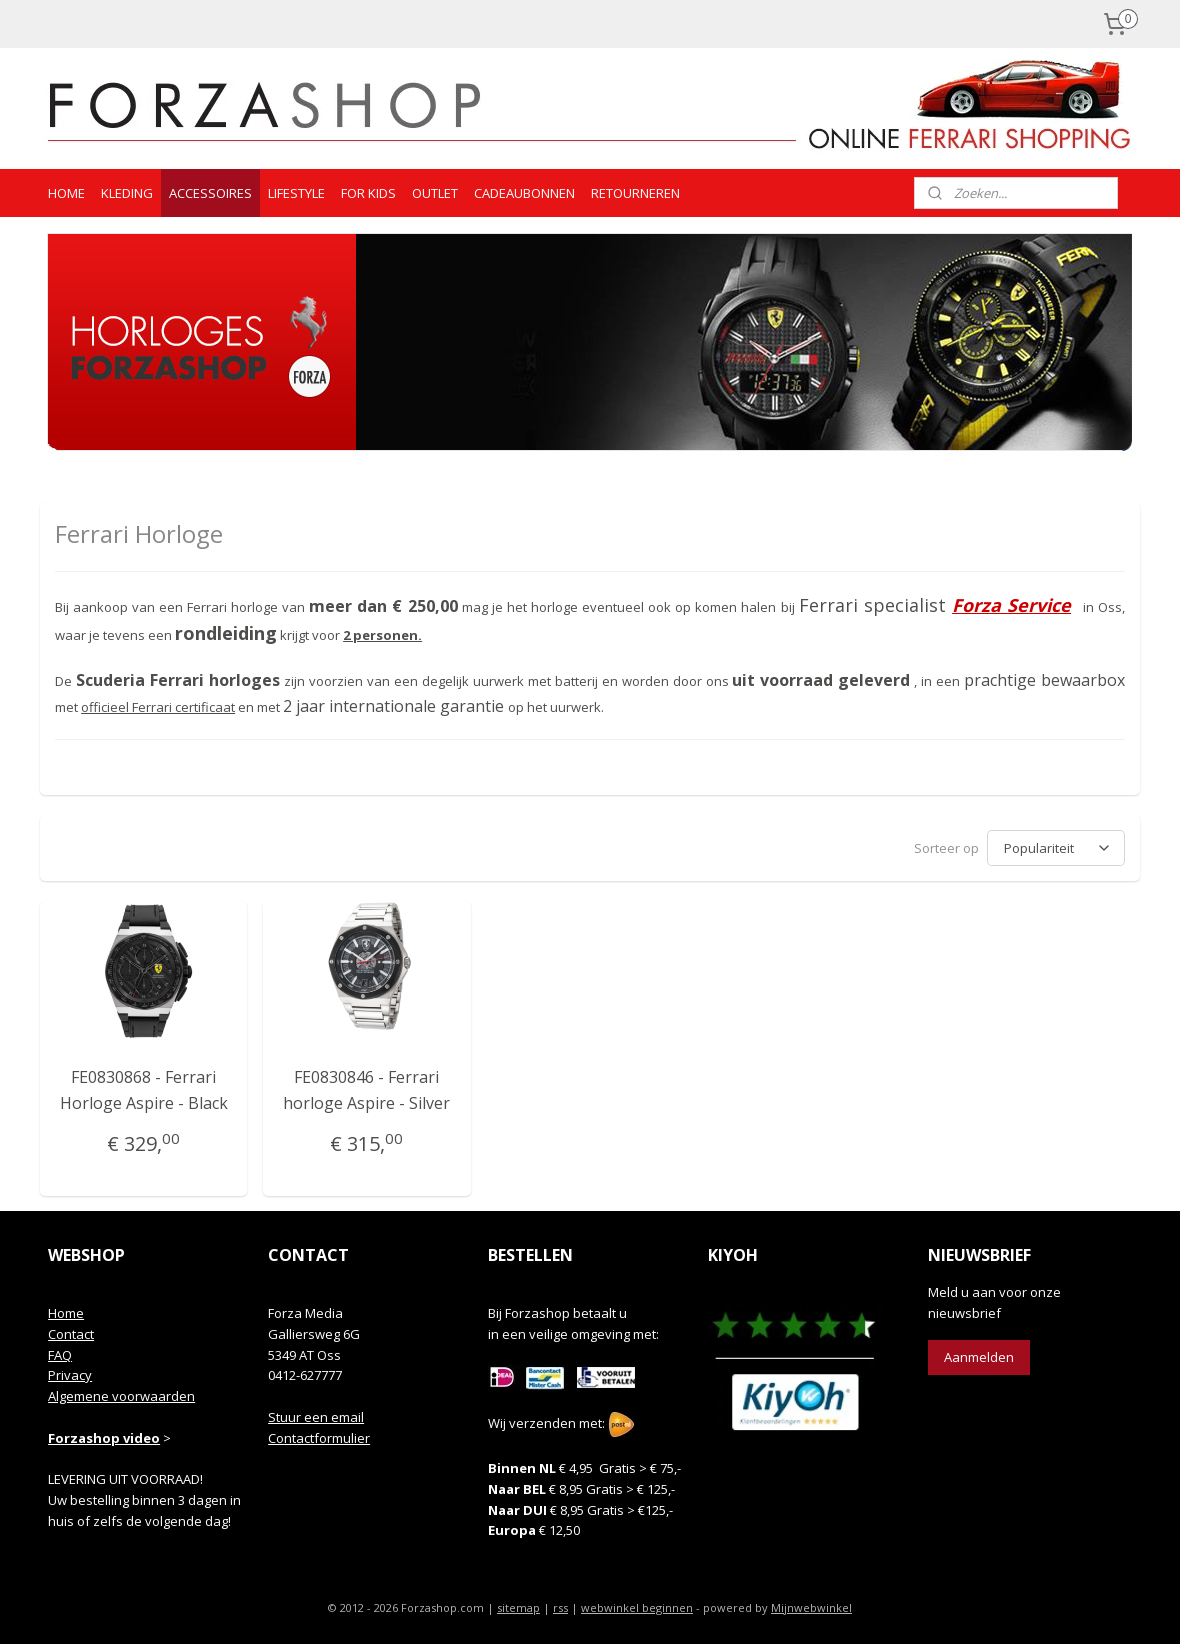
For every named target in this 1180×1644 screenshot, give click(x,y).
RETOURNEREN (635, 193)
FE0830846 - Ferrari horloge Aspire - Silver (366, 1090)
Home (66, 1313)
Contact (71, 1334)
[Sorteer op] (1056, 848)
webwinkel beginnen (637, 1607)
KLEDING (127, 193)
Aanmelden (979, 1357)
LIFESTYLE (296, 193)
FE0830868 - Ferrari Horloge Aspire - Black (144, 1090)
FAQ (60, 1355)
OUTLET (435, 193)
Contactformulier (319, 1438)
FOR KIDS (368, 193)
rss (560, 1607)
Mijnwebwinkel (811, 1607)
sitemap (518, 1607)
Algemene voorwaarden (121, 1396)
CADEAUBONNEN (524, 193)
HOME (66, 193)
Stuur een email (316, 1417)
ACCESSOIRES (210, 193)
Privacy (70, 1375)
